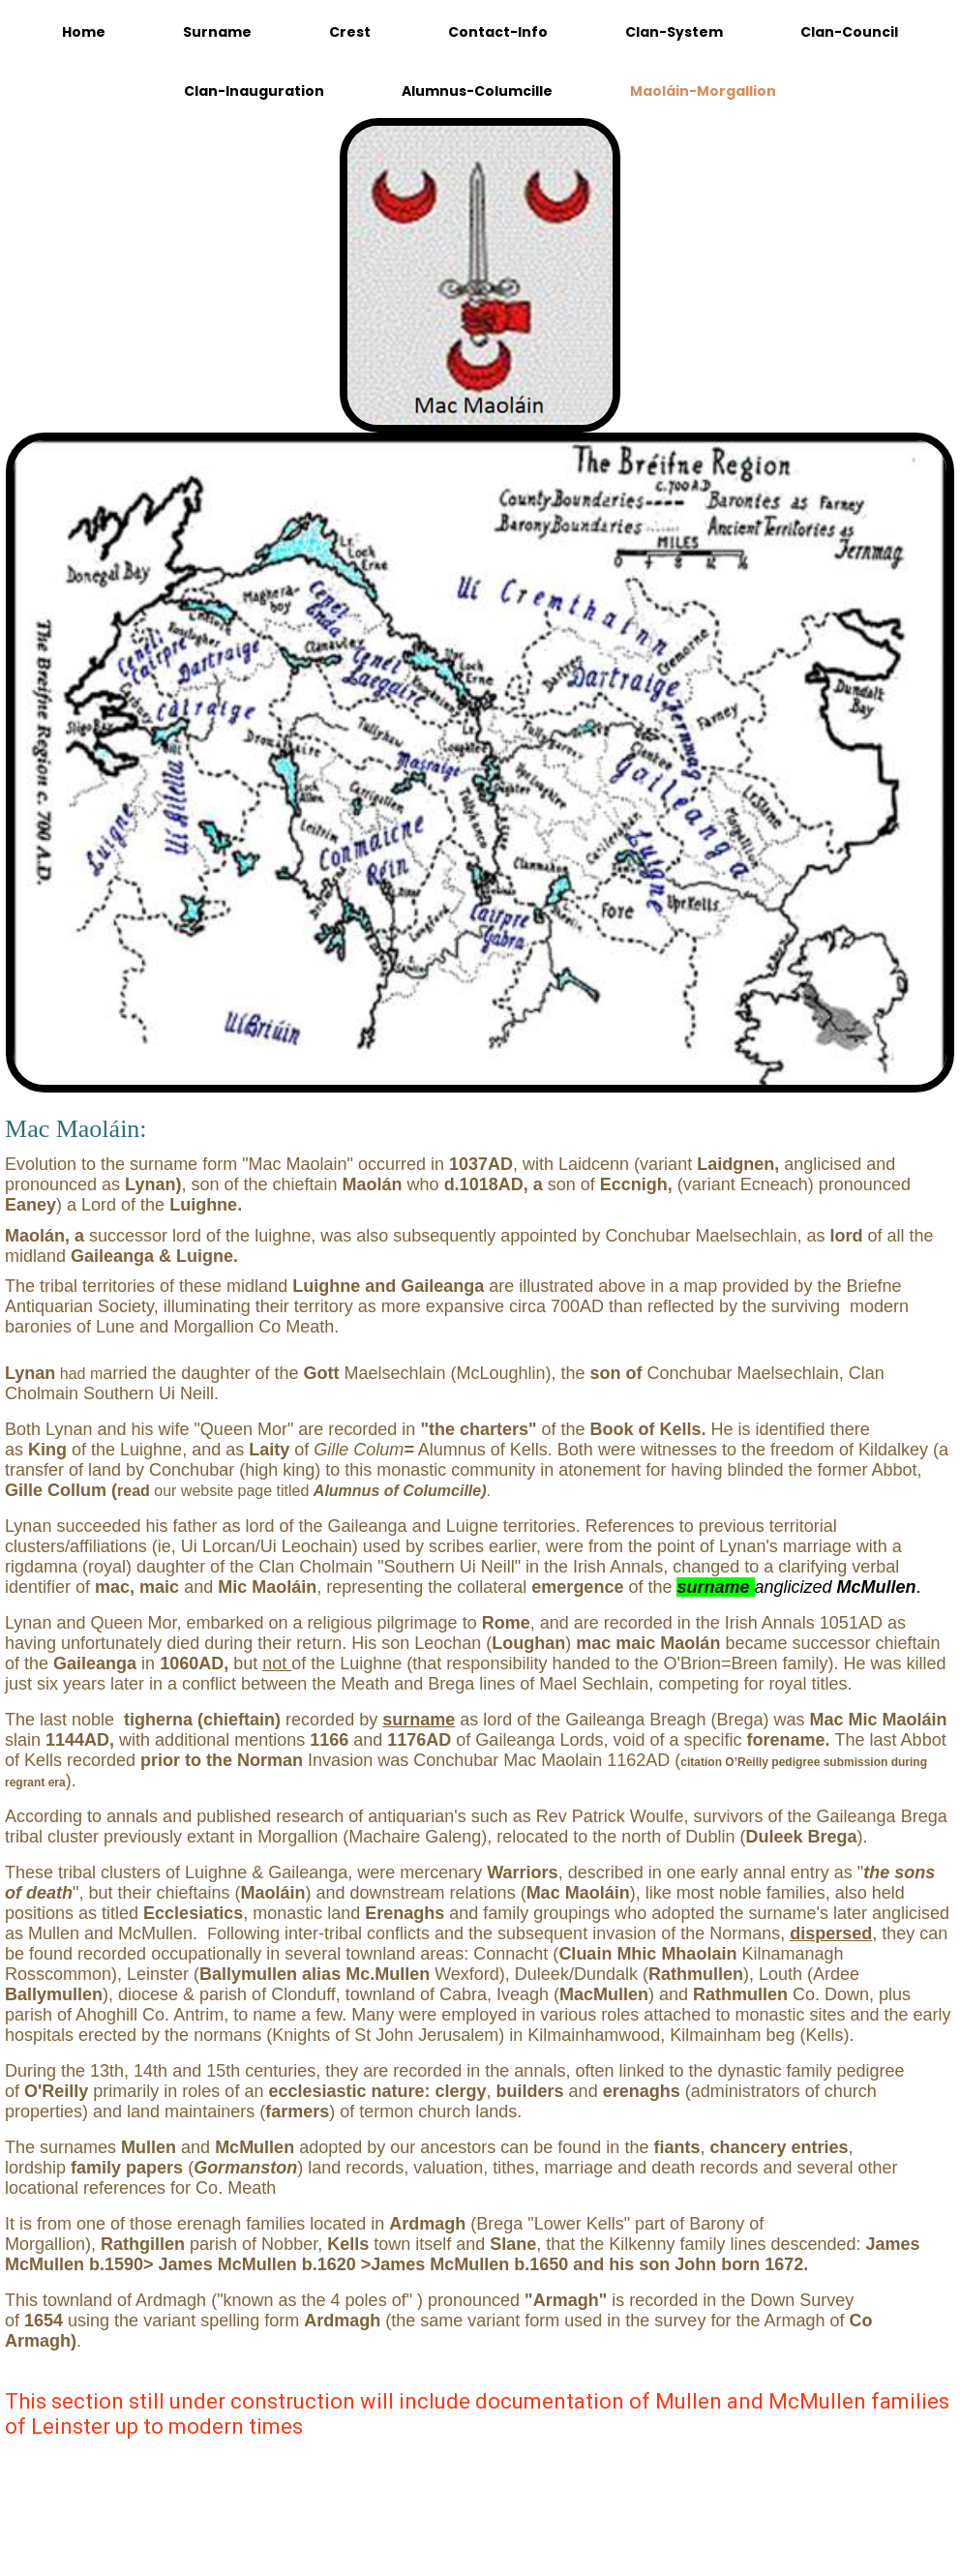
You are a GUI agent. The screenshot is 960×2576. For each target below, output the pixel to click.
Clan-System (674, 32)
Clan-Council (849, 32)
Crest (350, 32)
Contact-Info (498, 32)
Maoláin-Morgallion (703, 91)
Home (83, 32)
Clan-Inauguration (254, 91)
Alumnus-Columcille (477, 91)
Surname (217, 32)
